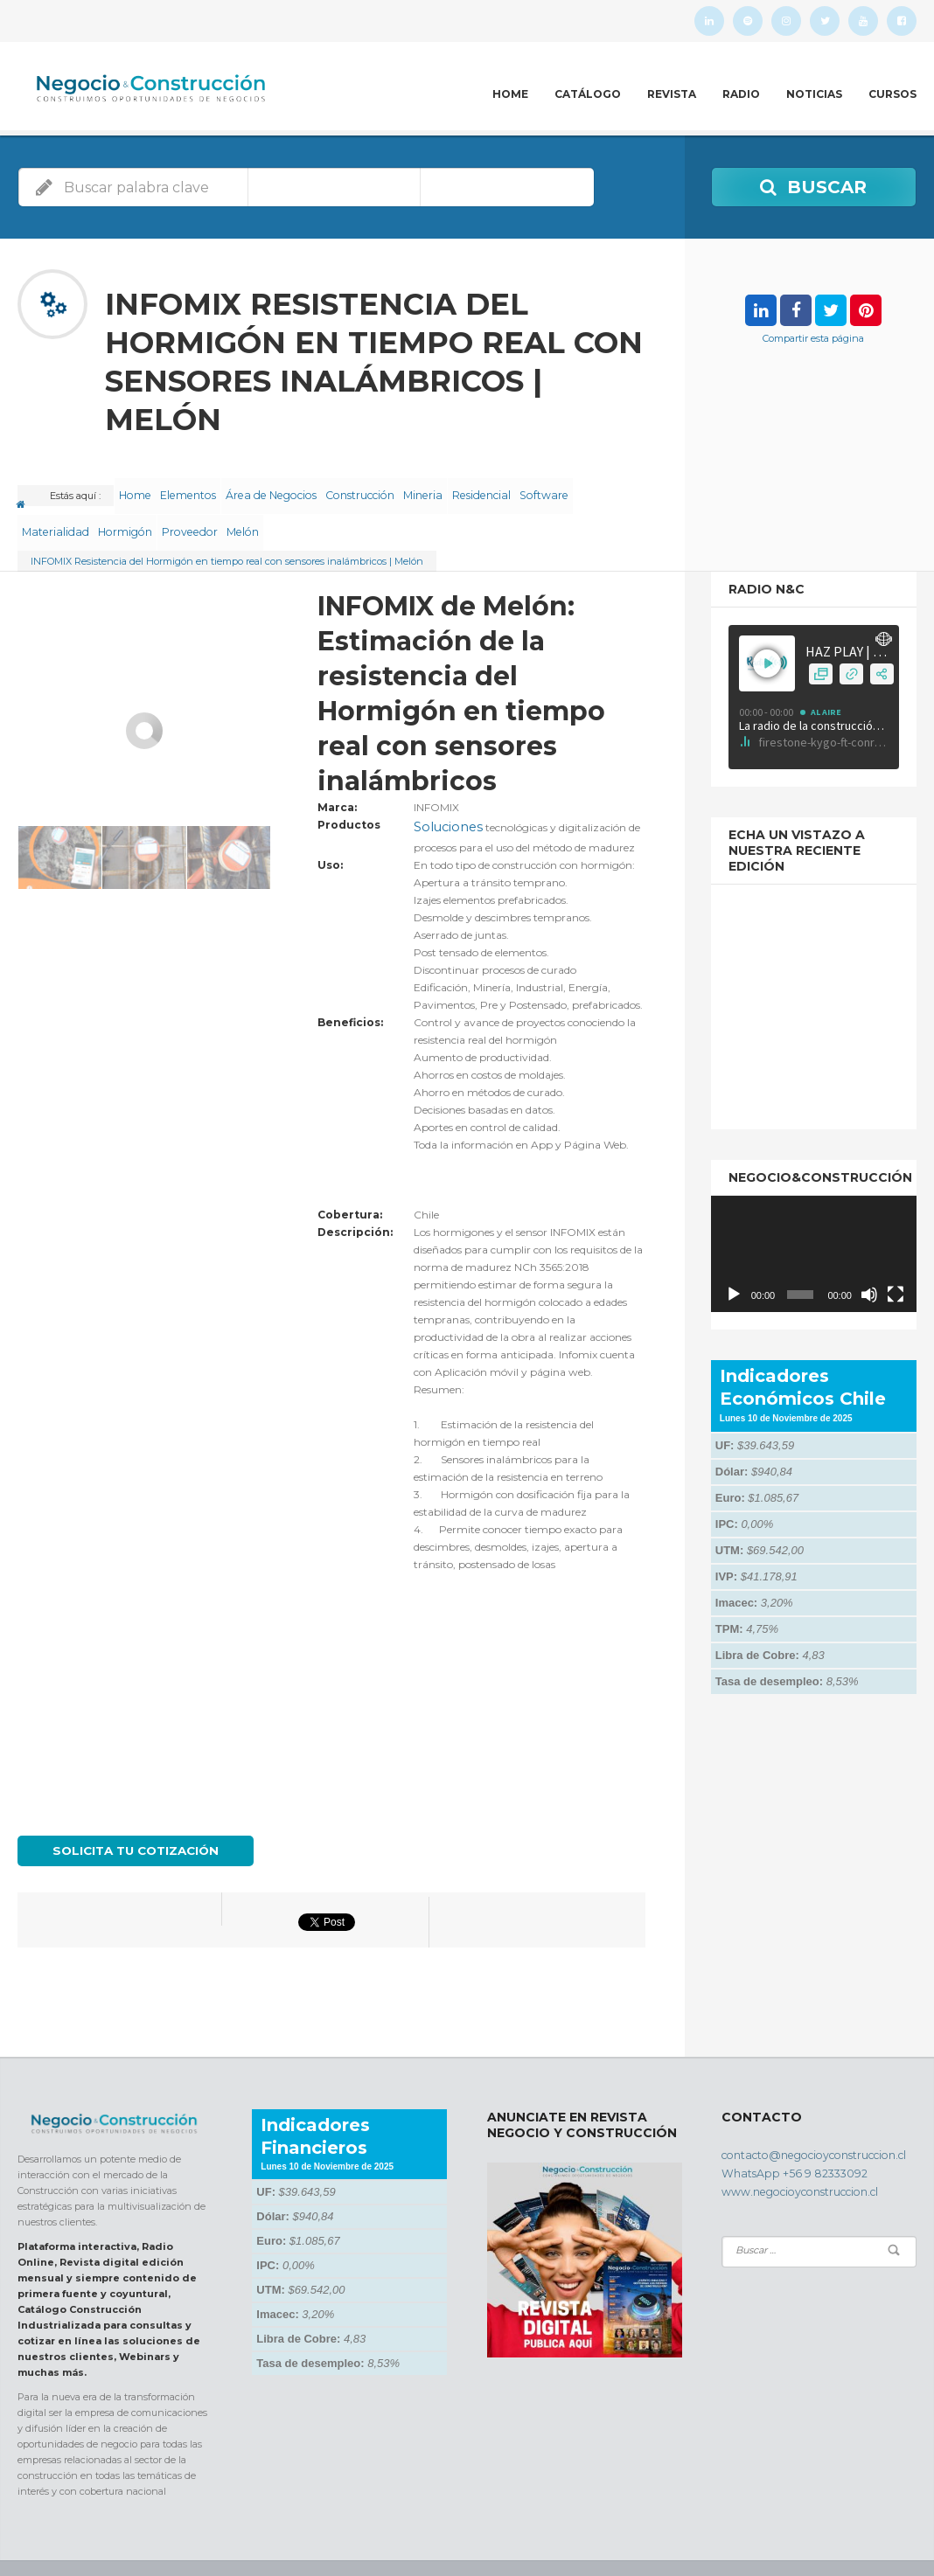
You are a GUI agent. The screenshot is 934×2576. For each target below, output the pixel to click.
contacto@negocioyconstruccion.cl (802, 2119)
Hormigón (206, 510)
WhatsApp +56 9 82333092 (782, 2134)
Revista (671, 94)
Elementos (207, 489)
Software (51, 510)
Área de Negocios (298, 489)
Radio (741, 94)
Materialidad (127, 510)
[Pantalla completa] (895, 1265)
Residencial (542, 489)
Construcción (396, 489)
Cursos (892, 94)
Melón (345, 510)
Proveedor (280, 510)
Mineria (471, 489)
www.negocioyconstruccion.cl (791, 2150)
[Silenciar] (869, 1265)
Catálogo (587, 94)
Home (510, 94)
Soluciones (440, 795)
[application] (814, 1224)
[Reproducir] (733, 1265)
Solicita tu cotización (127, 1816)
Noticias (814, 94)
